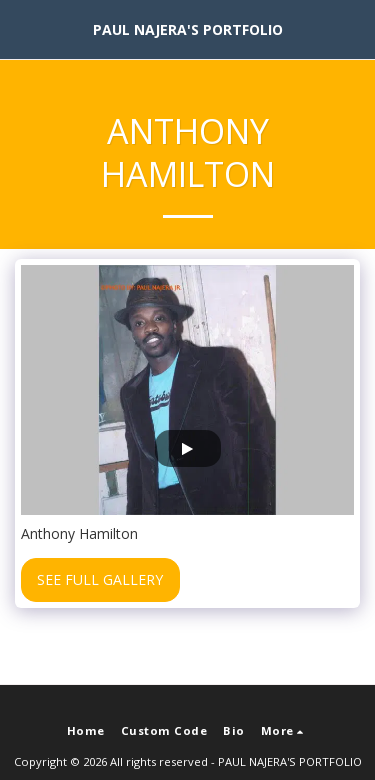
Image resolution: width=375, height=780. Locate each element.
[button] (22, 28)
